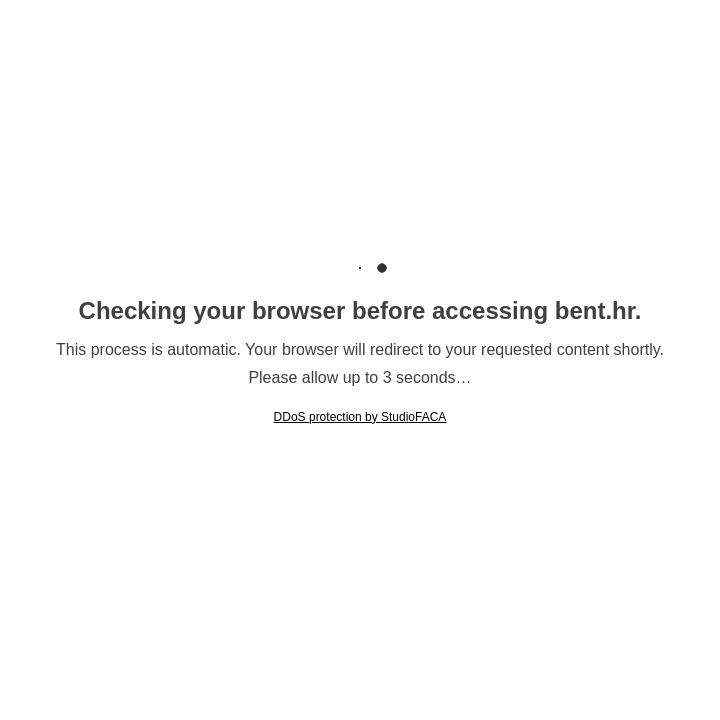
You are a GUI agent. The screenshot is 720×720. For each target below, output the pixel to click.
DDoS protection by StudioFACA (360, 417)
